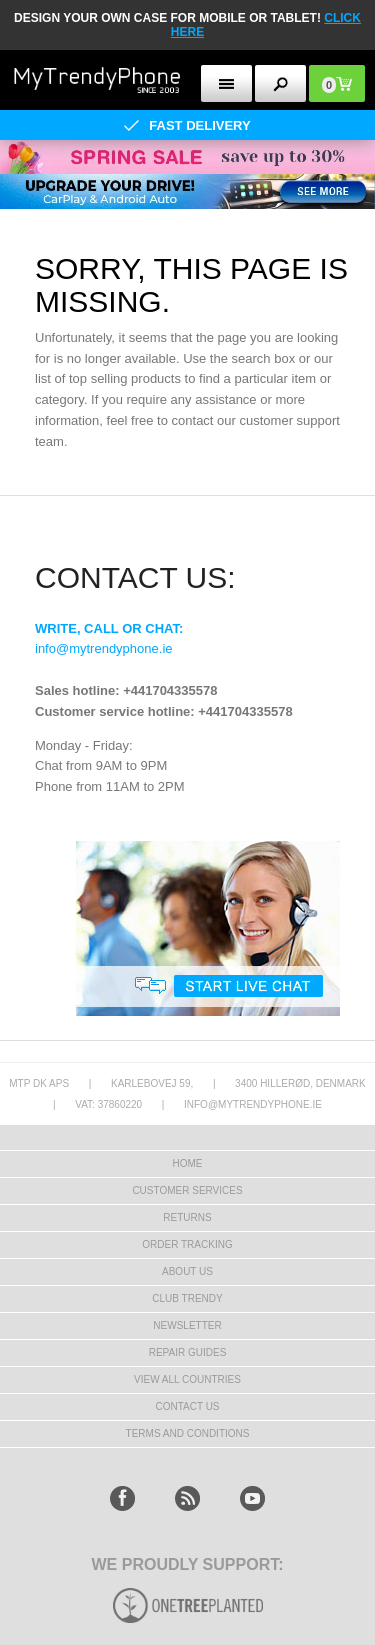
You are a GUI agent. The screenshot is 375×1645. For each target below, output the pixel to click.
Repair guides (188, 1352)
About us (187, 1271)
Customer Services (187, 1190)
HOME (188, 1163)
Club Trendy (187, 1298)
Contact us (187, 1406)
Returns (187, 1217)
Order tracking (187, 1244)
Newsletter (187, 1325)
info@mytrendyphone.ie (104, 648)
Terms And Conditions (188, 1433)
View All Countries (187, 1379)
